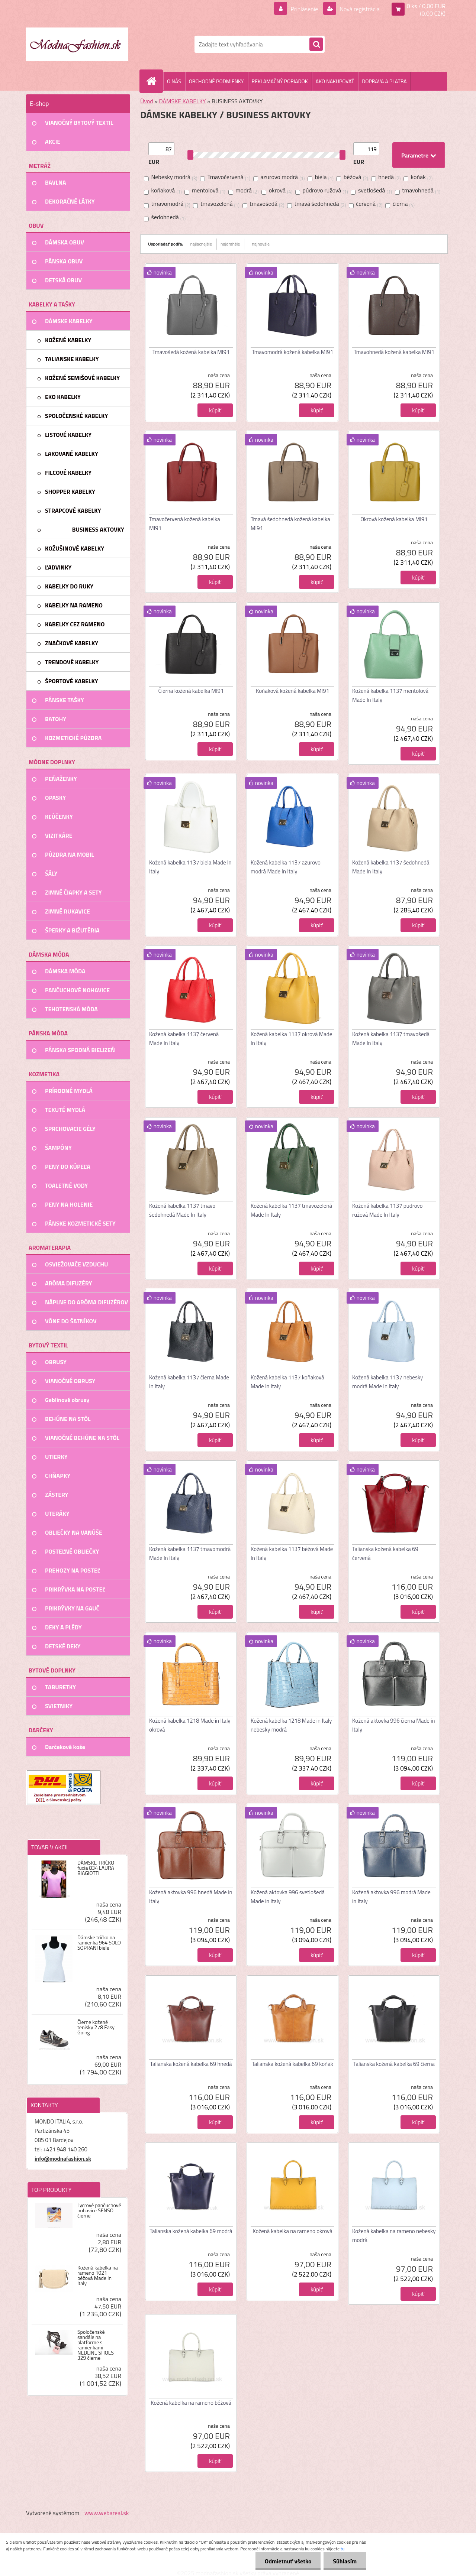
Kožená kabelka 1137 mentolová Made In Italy (390, 695)
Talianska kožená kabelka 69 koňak (292, 2064)
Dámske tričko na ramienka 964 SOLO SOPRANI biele (99, 1942)
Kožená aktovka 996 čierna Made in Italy (393, 1725)
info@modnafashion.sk (63, 2158)
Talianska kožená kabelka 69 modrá (190, 2231)
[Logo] (77, 44)
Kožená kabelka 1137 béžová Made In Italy (292, 1553)
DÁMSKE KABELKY (182, 101)
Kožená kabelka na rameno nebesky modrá (393, 2235)
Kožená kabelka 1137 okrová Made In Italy (291, 1038)
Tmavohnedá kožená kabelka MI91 (394, 352)
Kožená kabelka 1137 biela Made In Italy (190, 867)
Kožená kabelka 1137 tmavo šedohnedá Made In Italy (182, 1210)
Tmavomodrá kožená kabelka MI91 (292, 352)
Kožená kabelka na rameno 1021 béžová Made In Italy (97, 2275)
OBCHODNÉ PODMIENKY (216, 81)
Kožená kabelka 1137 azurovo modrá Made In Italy (286, 867)
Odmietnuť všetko (287, 2561)
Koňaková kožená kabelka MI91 (292, 691)
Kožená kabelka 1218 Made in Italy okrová (190, 1725)
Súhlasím (345, 2561)
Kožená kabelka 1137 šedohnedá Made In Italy (390, 867)
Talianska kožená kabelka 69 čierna (394, 2064)
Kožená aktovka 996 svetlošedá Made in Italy (288, 1896)
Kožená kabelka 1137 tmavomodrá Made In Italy (190, 1553)
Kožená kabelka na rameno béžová (191, 2402)
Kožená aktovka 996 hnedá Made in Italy (190, 1896)
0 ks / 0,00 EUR (426, 5)
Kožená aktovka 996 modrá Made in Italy (391, 1896)
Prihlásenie (304, 8)
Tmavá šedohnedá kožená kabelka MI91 (290, 523)
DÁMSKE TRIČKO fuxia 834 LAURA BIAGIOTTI (95, 1868)
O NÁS (174, 81)
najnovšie (261, 243)
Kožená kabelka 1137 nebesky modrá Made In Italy (387, 1382)
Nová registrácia (359, 8)
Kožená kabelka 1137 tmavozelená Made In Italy (291, 1210)
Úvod (146, 101)
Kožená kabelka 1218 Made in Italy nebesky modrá (291, 1725)
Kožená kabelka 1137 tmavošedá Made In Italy (391, 1038)
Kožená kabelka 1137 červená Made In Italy (184, 1038)
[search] (316, 45)
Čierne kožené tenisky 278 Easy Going (96, 2027)
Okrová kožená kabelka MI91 (394, 519)
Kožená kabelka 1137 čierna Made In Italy (189, 1382)
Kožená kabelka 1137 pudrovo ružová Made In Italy (387, 1210)
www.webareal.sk (106, 2512)
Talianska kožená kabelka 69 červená (385, 1553)
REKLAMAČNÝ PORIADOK (280, 81)
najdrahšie (230, 243)
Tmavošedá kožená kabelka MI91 (191, 352)
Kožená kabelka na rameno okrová (292, 2231)
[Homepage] (154, 81)
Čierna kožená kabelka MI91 (191, 691)
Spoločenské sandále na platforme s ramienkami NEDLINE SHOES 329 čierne (95, 2345)
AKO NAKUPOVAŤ (335, 81)
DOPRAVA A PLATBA (384, 81)
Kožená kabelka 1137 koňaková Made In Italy (287, 1382)
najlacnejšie (201, 243)
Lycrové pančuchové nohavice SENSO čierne (99, 2210)
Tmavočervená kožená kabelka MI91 (184, 523)
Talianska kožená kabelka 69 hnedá (191, 2064)
